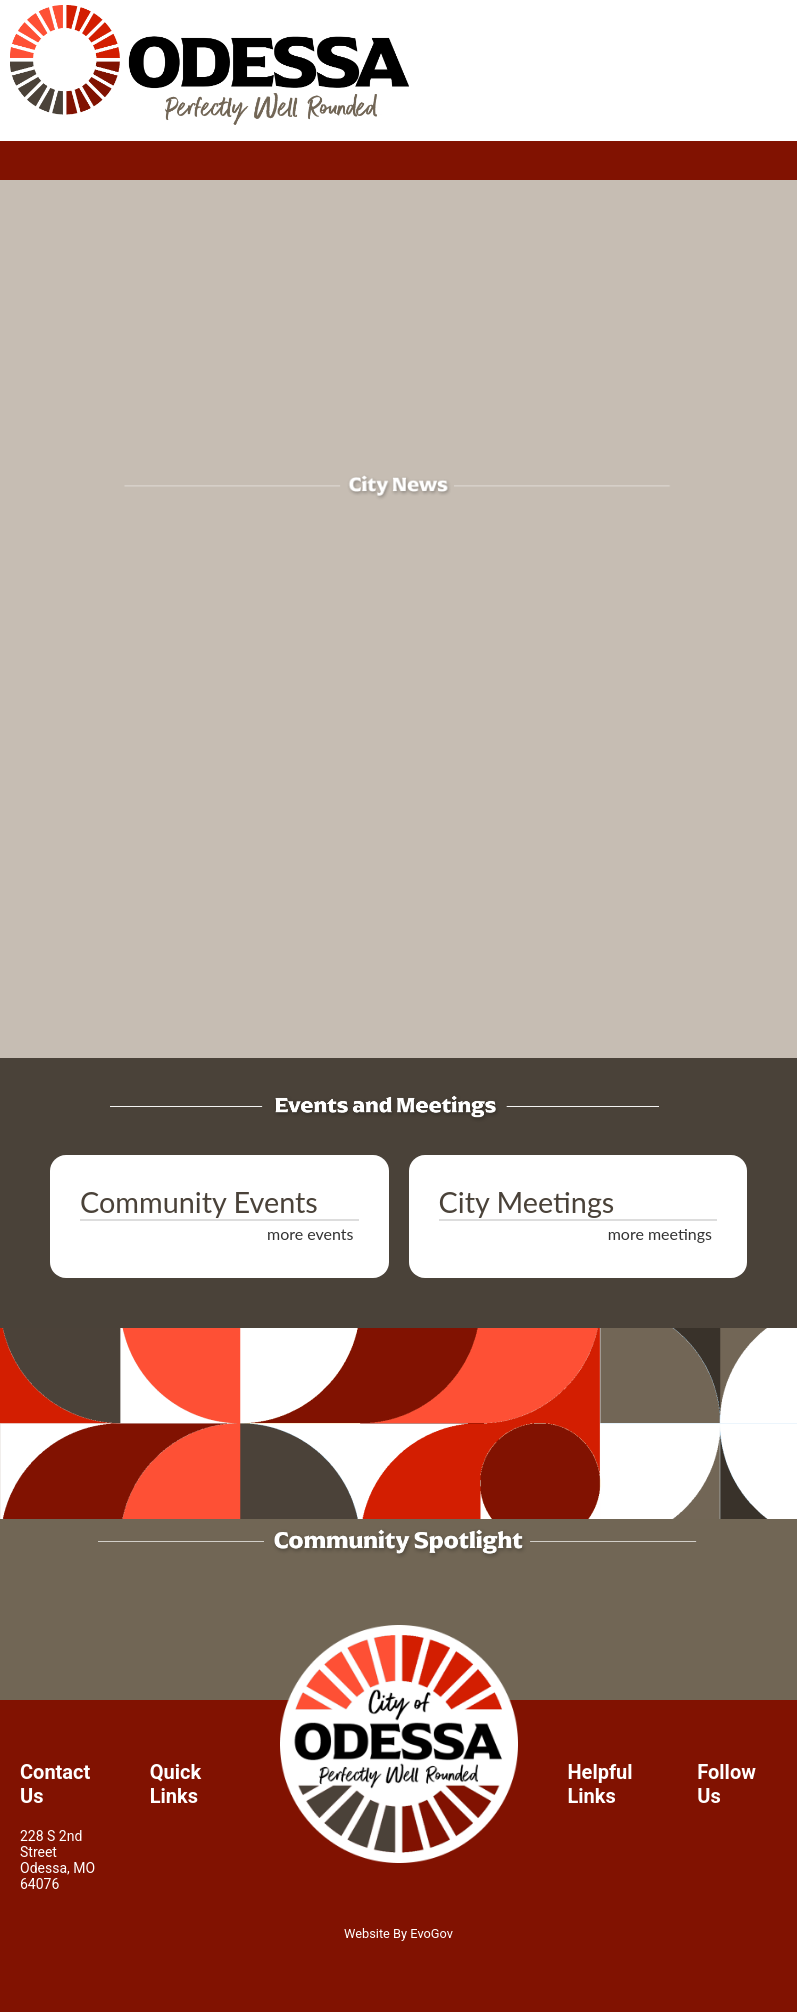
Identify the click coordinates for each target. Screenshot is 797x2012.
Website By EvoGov (398, 1933)
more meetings (660, 1233)
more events (310, 1233)
